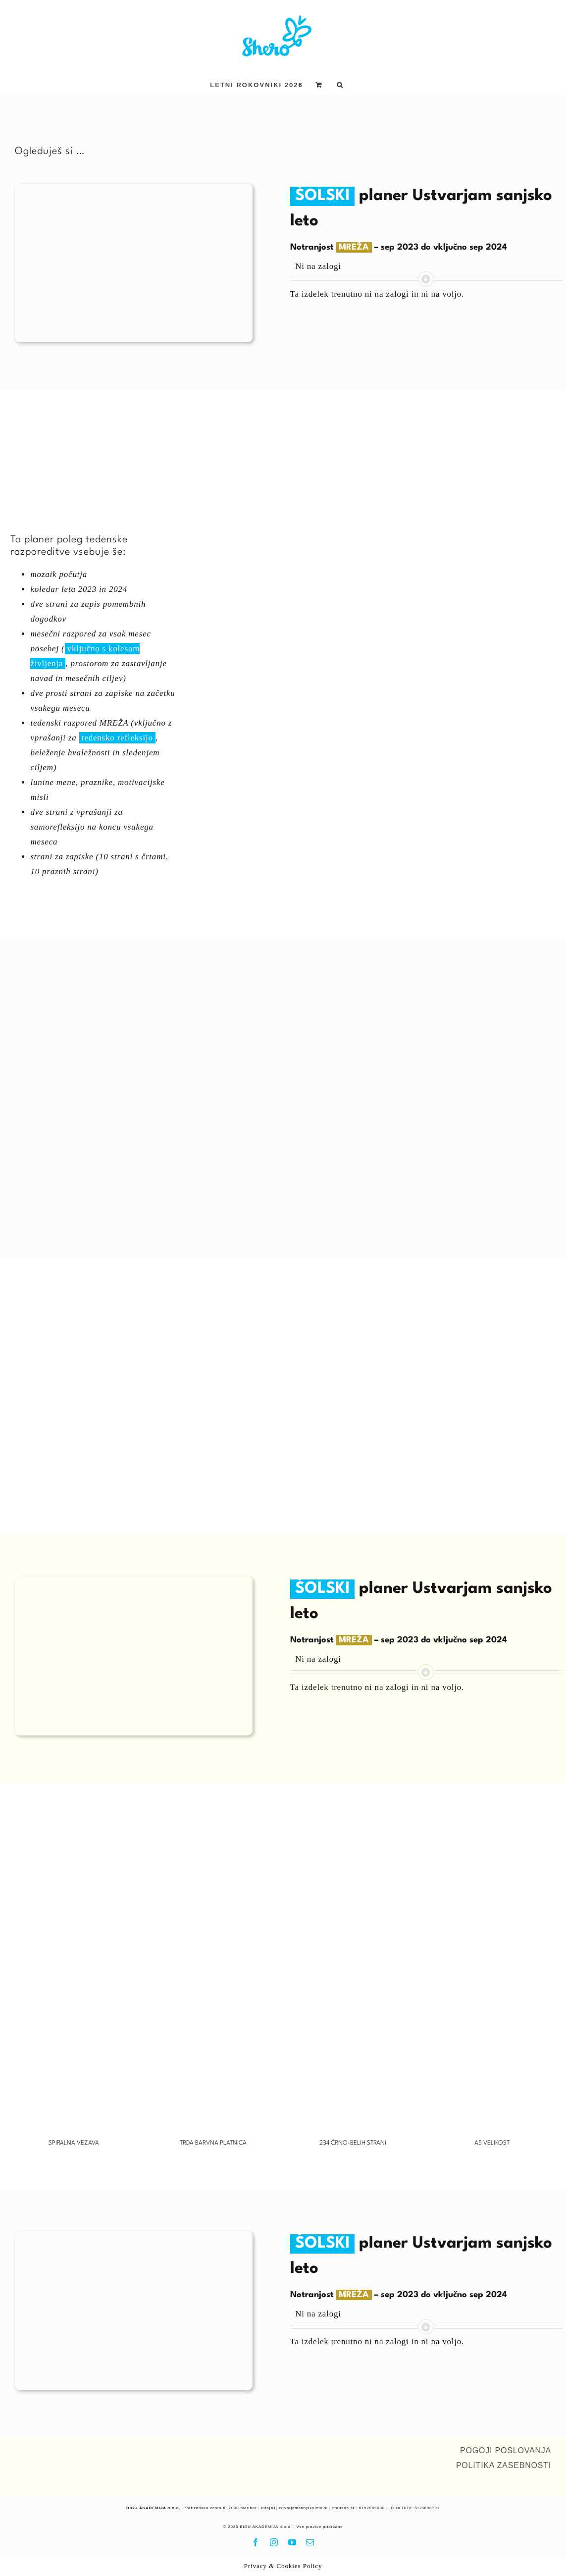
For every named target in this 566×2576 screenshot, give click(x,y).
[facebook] (256, 2542)
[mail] (310, 2542)
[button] (340, 85)
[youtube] (292, 2542)
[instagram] (274, 2542)
